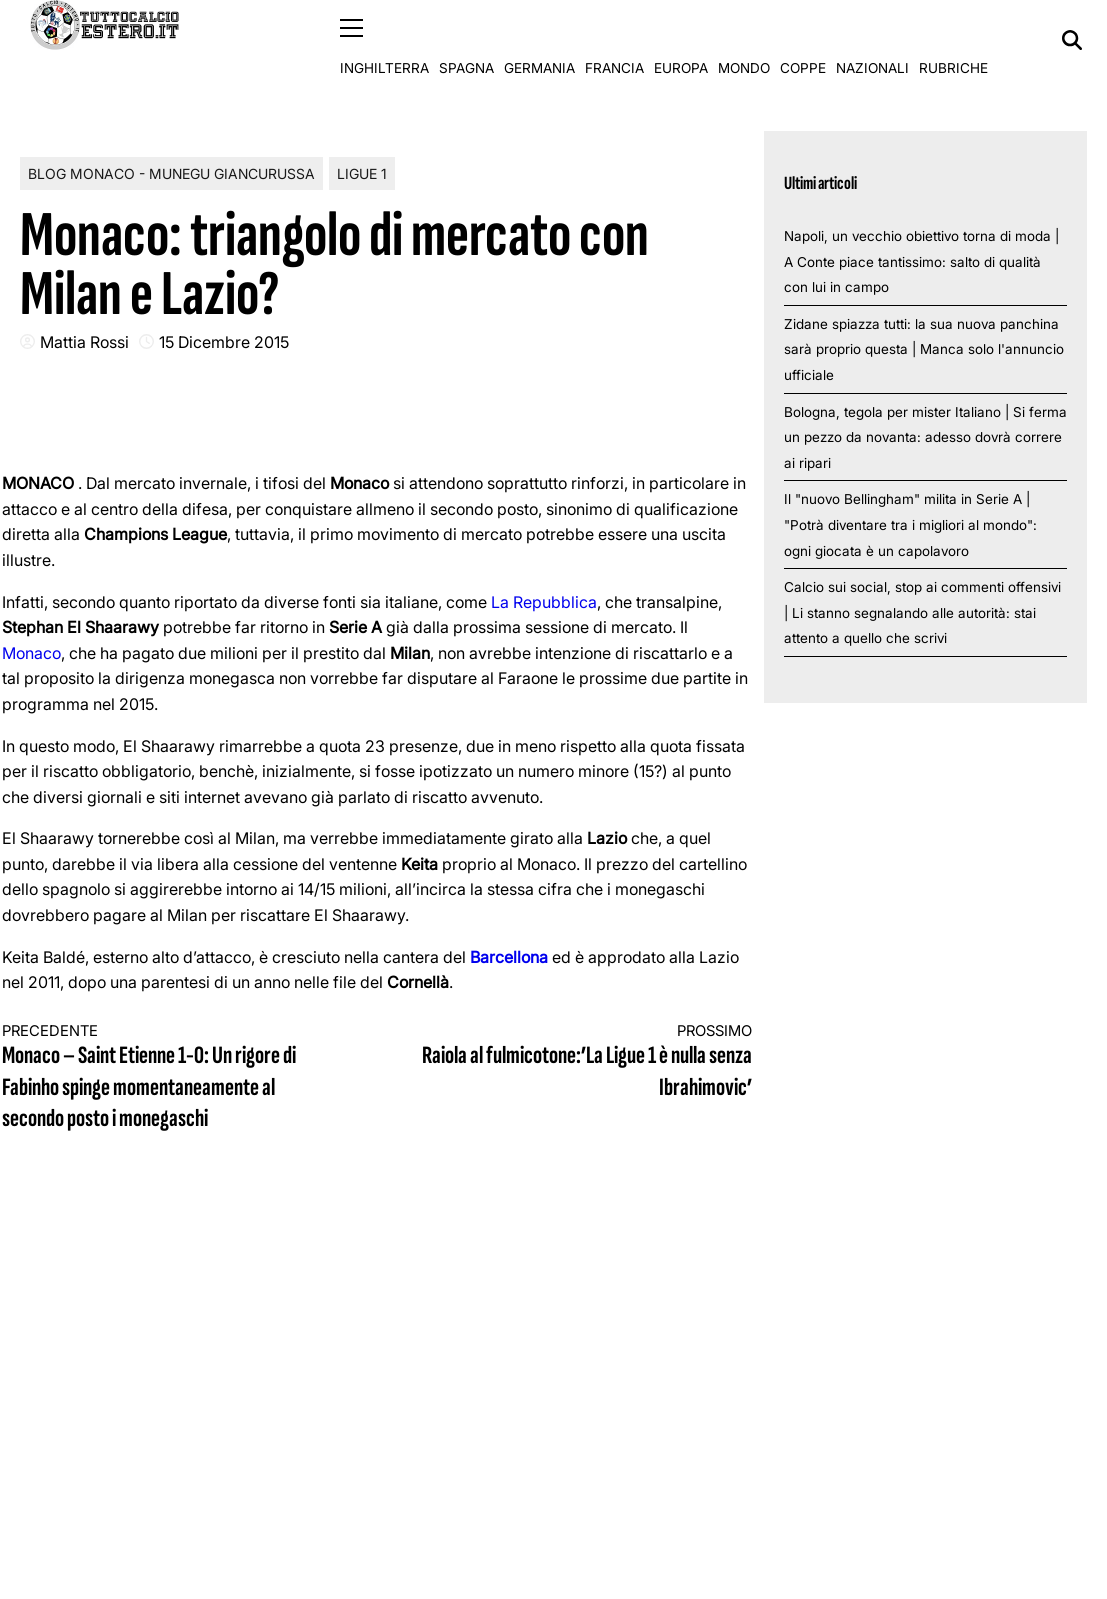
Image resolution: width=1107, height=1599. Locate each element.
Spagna (466, 40)
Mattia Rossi (84, 341)
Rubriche (953, 40)
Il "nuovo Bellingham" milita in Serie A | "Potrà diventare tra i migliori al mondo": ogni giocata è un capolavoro (910, 524)
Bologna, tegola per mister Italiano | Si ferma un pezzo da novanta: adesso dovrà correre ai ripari (925, 436)
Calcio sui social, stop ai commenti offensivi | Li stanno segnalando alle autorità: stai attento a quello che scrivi (922, 612)
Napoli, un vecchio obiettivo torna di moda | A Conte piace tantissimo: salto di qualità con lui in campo (921, 260)
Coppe (803, 40)
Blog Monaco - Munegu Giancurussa (171, 172)
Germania (539, 40)
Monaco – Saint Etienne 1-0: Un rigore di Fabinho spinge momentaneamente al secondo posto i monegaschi (171, 1077)
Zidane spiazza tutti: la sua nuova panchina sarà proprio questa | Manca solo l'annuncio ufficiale (924, 348)
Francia (614, 40)
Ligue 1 (362, 172)
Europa (681, 40)
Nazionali (872, 40)
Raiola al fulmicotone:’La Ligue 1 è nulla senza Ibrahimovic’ (583, 1061)
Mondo (744, 40)
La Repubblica (544, 601)
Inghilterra (384, 40)
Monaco (31, 652)
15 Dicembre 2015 (224, 341)
